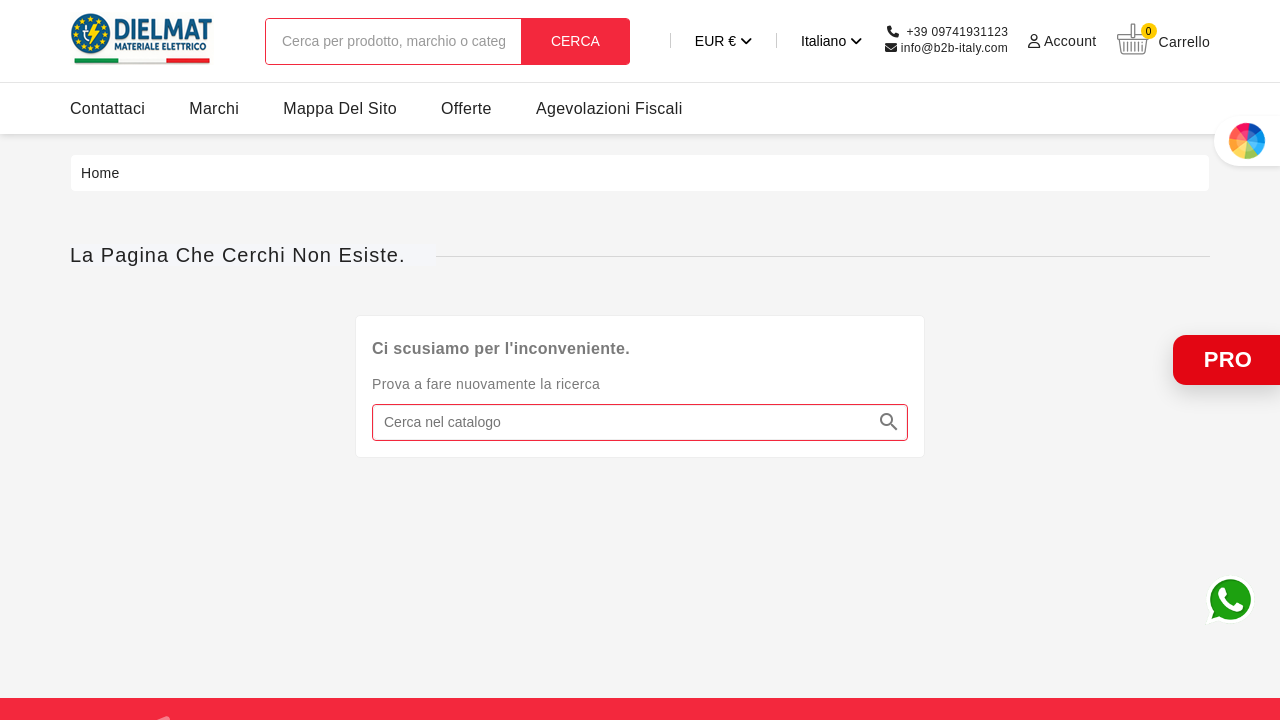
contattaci (107, 108)
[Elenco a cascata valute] (701, 41)
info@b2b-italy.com (954, 48)
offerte (466, 108)
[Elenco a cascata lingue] (809, 41)
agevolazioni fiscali (609, 108)
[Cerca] (640, 422)
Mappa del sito (340, 108)
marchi (214, 108)
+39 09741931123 (958, 32)
